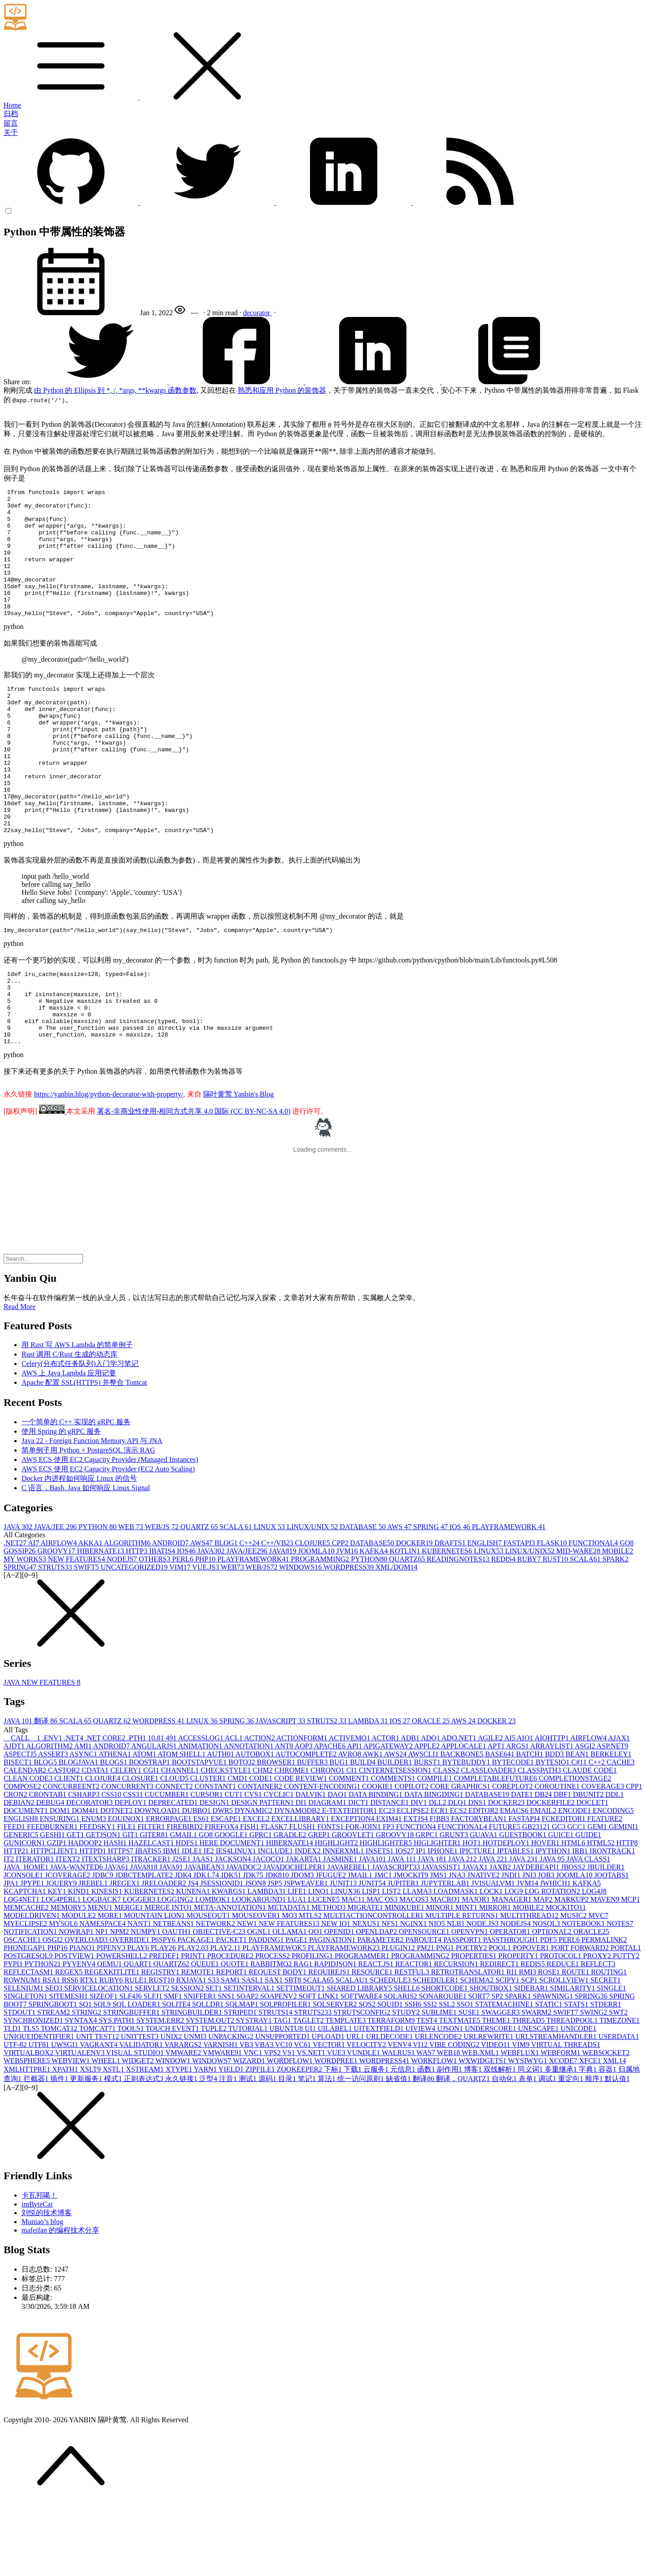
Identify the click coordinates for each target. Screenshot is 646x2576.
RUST (556, 1630)
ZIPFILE (261, 2140)
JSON (256, 1954)
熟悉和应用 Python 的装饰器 (282, 390)
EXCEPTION (353, 1890)
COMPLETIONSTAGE (575, 1849)
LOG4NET (22, 1970)
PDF (549, 2011)
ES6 (202, 1890)
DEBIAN (20, 1874)
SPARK (615, 1630)
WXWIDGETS (483, 2132)
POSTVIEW (75, 2027)
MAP (543, 1970)
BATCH (530, 1825)
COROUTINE (558, 1857)
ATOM (144, 1825)
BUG (339, 1833)
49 (172, 1809)
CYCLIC (280, 1865)
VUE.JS (206, 1638)
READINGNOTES (459, 1630)
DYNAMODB (298, 1882)
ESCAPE (227, 1890)
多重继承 (562, 2140)
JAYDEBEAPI (537, 1938)
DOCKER (415, 1614)
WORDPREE (336, 2132)
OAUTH (177, 2003)
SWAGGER (501, 2083)
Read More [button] (20, 1378)
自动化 (505, 2150)
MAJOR (477, 1970)
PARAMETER (381, 2011)
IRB (581, 1922)
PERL (183, 1630)
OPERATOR (511, 2003)
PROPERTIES (474, 2027)
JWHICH (556, 1954)
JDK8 (278, 1946)
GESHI (53, 1906)
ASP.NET (613, 1817)
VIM (181, 1638)
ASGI (585, 1817)
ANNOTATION (249, 1817)
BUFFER (313, 1833)
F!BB (440, 1890)
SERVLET (153, 2059)
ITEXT (69, 1930)
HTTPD (93, 1922)
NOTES (620, 1995)
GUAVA (484, 1906)
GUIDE (589, 1906)
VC (284, 2116)
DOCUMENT (27, 1882)
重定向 (571, 2150)
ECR (440, 1882)
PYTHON (98, 1598)
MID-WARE (579, 1622)
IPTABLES (516, 1922)
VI (421, 2116)
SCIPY (508, 2051)
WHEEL (107, 2132)
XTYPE (180, 2140)
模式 (114, 2150)
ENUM (94, 1890)
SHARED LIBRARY (360, 2059)
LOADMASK (456, 1962)
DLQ (458, 1874)
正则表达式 (144, 2150)
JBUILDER (606, 1938)
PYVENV (80, 2035)
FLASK (553, 1614)
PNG (446, 2019)
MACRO (446, 1970)
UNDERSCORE (491, 2099)
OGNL (259, 2003)
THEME (497, 2091)
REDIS (504, 1630)
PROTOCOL (561, 2027)
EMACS (515, 1882)
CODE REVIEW (301, 1849)
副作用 (450, 2140)
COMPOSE (23, 1857)
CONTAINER (261, 1857)
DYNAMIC (254, 1882)
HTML (574, 1914)
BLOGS (114, 1833)
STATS (577, 2075)
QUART (138, 2035)
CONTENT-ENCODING (323, 1857)
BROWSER (277, 1833)
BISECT (19, 1833)
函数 (427, 2140)
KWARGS (230, 1962)
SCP (530, 2051)
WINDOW (173, 2132)
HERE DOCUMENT (232, 1914)
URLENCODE (439, 2108)
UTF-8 (16, 2116)
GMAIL (184, 1906)
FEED (15, 1898)
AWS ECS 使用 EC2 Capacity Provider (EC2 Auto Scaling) (108, 1540)
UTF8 (40, 2116)
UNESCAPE (539, 2099)
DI (302, 1874)
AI (34, 1614)
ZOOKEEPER (300, 2140)
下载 (353, 2140)
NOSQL (547, 1995)
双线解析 (501, 2140)
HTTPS (121, 1922)
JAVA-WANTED (77, 1938)
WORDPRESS (349, 1638)
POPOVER (532, 2019)
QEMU (110, 2035)
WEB (131, 1598)
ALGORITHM (128, 1614)
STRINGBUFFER (132, 2083)
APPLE (427, 1817)
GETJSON (104, 1906)
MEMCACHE (27, 1978)
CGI (152, 1841)
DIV (419, 1874)
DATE (523, 1865)
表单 (528, 2150)
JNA (458, 1946)
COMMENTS (394, 1849)
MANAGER (512, 1970)
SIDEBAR (532, 2059)
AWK (373, 1825)
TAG (282, 2091)
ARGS (518, 1817)
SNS (227, 2067)
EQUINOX (127, 1890)
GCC (577, 1898)
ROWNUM (23, 2051)
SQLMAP (243, 2075)
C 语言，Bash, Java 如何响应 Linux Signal (86, 1559)
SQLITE (177, 2075)
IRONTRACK (612, 1922)
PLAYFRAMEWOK (275, 2019)
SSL (448, 2075)
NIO (437, 1995)
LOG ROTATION (553, 1962)
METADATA (289, 1978)
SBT (293, 2051)
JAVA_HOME (27, 1938)
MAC (354, 1970)
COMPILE (435, 1849)
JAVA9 (172, 1938)
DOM (61, 1882)
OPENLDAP (377, 2003)
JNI (530, 1946)
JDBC (103, 1946)
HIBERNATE (101, 1622)
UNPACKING (231, 2108)
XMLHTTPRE (28, 2140)
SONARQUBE (443, 2067)
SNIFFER (201, 2067)
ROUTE (576, 2043)
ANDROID (171, 1614)
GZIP (57, 1914)
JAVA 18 (433, 1930)
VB (247, 2116)
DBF (563, 1865)
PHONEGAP (25, 2019)
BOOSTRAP (150, 1833)
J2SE (182, 1930)
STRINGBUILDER (193, 2083)
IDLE (192, 1922)
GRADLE (291, 1906)
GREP (320, 1906)
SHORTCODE (445, 2059)
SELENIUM (24, 2059)
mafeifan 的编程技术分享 (60, 2301)
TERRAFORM (392, 2091)
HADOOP (86, 1914)
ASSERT (54, 1825)
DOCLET (592, 1874)
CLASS (447, 1841)
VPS (273, 2124)
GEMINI (623, 1898)
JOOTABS (611, 1946)
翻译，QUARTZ (464, 2150)
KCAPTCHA (26, 1962)
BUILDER (395, 1833)
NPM (120, 2003)
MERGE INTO (169, 1978)
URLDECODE (390, 2108)
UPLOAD (329, 2108)
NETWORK (216, 1995)
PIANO (83, 2019)
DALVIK (311, 1865)
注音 (229, 2150)
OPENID (340, 2003)
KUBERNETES (448, 1622)
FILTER (152, 1898)
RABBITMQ (271, 2035)
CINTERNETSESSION (396, 1841)
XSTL (114, 2140)
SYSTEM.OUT (211, 2091)
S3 (214, 2051)
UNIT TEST (98, 2108)
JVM (347, 1622)
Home (12, 105)
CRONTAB (48, 1865)
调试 (548, 2150)
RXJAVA (192, 2051)
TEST (427, 2091)
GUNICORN (25, 1914)
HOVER (546, 1914)
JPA (12, 1954)
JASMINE (341, 1930)
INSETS (380, 1922)
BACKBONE (463, 1825)
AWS (400, 1598)
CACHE (620, 1833)
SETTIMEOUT (301, 2059)
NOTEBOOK (584, 1995)
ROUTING (609, 2043)
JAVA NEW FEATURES (42, 1753)
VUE (337, 2124)
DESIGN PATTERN (263, 1874)
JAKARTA (304, 1930)
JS (194, 1954)
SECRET (605, 2051)
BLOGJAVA (79, 1833)
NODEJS (123, 1630)
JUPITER (404, 1954)
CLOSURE (141, 1849)
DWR (224, 1882)
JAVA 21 (463, 1930)
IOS (461, 1598)
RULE (137, 2051)
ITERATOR (36, 1930)
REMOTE (198, 2043)
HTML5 (601, 1914)
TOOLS (131, 2099)
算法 (327, 2150)
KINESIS (107, 1962)
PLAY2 (164, 2019)
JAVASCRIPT (281, 1792)
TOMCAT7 (98, 2099)
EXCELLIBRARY (301, 1890)
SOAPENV (279, 2067)
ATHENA (115, 1825)
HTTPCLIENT (55, 1922)
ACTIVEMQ (350, 1809)
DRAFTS (450, 1614)
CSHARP (84, 1865)
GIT (131, 1906)
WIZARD (250, 2132)
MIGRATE (366, 1978)
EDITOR (484, 1882)
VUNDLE (364, 2124)
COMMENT (350, 1849)
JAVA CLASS (589, 1930)
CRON (16, 1865)
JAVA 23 (524, 1930)
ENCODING (613, 1882)
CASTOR (65, 1841)
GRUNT (455, 1906)
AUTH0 (221, 1825)
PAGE (297, 2011)
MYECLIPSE (26, 1995)
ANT (285, 1817)
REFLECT (598, 2035)
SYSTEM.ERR (161, 2091)
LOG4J (594, 1962)
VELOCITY (367, 2116)
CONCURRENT (128, 1857)
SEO (54, 2059)
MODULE (79, 1987)
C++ (250, 1614)
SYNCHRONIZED (34, 2091)
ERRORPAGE (169, 1890)
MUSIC (574, 1987)
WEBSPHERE (28, 2132)
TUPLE (214, 2099)
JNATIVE (484, 1946)
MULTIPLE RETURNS (462, 1987)
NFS (390, 1995)
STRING (87, 2083)
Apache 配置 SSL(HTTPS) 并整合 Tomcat (84, 1453)
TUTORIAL (249, 2099)
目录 (288, 2150)
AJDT (15, 1817)
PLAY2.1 (226, 2019)
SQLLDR (208, 2075)
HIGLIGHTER (438, 1914)
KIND (79, 1962)
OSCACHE (23, 2011)
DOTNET (117, 1882)
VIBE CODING (455, 2116)
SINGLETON (26, 2067)
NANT (140, 1995)
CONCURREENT (72, 1857)
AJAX (619, 1809)
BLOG (227, 1614)
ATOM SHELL (182, 1825)
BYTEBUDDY (467, 1833)
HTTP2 (17, 1922)
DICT (359, 1874)
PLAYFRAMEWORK (509, 1598)
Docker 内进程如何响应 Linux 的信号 (79, 1549)
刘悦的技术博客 (47, 2284)
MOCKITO (566, 1978)
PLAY (139, 2019)
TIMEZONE (619, 2091)
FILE (127, 1898)
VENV (400, 2116)
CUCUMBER (168, 1865)
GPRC (261, 1906)
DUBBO (197, 1882)
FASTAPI (520, 1614)
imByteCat (37, 2275)
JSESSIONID (222, 1954)
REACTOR (414, 2035)
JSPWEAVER (306, 1954)
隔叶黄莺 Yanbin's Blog (238, 1165)
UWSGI (65, 2116)
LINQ (319, 1962)
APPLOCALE (464, 1817)
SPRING (431, 1598)
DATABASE (363, 1598)
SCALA (237, 1598)
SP (498, 2067)
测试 (248, 2150)
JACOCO (269, 1930)
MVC (598, 1987)
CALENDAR (26, 1841)
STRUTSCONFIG (362, 2083)
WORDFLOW (290, 2132)
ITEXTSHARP (106, 1930)
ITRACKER (151, 1930)
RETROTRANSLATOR (468, 2043)
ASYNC (84, 1825)
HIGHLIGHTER (387, 1914)
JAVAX (476, 1938)
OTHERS (155, 1630)
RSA (52, 2051)
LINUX (270, 1598)
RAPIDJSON (336, 2035)
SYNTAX (82, 2091)
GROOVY (57, 1622)
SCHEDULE (391, 2051)
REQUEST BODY (278, 2043)
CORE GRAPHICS (461, 1857)
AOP (304, 1817)
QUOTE (235, 2035)
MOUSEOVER (257, 1987)
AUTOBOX (255, 1825)
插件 (60, 2150)
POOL (501, 2019)
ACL (234, 1809)
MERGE (129, 1978)
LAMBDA (368, 1792)
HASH (116, 1914)
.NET (16, 1614)
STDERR (605, 2075)
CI (352, 1841)
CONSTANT (216, 1857)
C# (580, 1833)
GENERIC (22, 1906)
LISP (372, 1962)
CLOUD (175, 1849)
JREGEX (125, 1954)
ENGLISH (485, 1614)
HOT (473, 1914)
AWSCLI (424, 1825)
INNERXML (344, 1922)
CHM (263, 1841)
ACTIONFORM (302, 1809)
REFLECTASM (29, 2043)
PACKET (232, 2011)
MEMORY (68, 1978)
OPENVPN (470, 2003)
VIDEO (496, 2116)
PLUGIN (399, 2019)
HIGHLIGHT (337, 1914)
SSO (466, 2075)
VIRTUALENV (80, 2124)
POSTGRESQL (29, 2027)
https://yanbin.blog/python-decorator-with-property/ (108, 1165)
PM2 (426, 2019)
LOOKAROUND (259, 1970)
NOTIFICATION (31, 2003)
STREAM (54, 2083)
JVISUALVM (493, 1954)
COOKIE (378, 1857)
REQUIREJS (329, 2043)
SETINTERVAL (250, 2059)
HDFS (188, 1914)
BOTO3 (242, 1833)
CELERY (126, 1841)
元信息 (403, 2140)
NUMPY (146, 2003)
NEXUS (366, 1995)
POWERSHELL (122, 2027)
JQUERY (62, 1954)
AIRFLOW (59, 1614)
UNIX (172, 2108)
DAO (338, 1865)
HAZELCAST (151, 1914)
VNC (254, 2124)
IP (422, 1922)
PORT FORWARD (581, 2019)
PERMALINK (604, 2011)
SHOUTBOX (492, 2059)
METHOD (329, 1978)
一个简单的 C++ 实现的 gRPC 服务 (76, 1493)
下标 (334, 2140)
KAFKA (374, 1622)
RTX (89, 2051)
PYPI (14, 2035)
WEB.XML (481, 2124)
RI (512, 2043)
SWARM (537, 2083)
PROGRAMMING (321, 1630)
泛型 (209, 2150)
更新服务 (87, 2150)
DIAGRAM (328, 1874)
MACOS (414, 1970)
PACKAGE (196, 2011)
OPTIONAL (552, 2003)
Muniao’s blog (42, 2293)
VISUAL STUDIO (136, 2124)
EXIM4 (390, 1890)
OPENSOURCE (425, 2003)
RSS (71, 2051)
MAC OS (383, 1970)
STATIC (549, 2075)
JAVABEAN (205, 1938)
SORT (480, 2067)
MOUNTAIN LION (155, 1987)
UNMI (196, 2108)
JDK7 (254, 1946)
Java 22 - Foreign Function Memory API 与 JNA (92, 1512)
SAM (231, 2051)
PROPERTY (519, 2027)
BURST (428, 1833)
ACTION (260, 1809)
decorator (257, 313)
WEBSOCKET (606, 2124)
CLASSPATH (540, 1841)
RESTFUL (412, 2043)
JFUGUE (332, 1946)
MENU (101, 1978)
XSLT (91, 2140)
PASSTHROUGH (511, 2011)
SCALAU (353, 2051)
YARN (206, 2140)
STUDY (406, 2083)
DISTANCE (390, 1874)
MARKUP (572, 1970)
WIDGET (139, 2132)
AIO (526, 1809)
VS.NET (312, 2124)
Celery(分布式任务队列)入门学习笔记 (80, 1435)
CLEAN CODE (29, 1849)
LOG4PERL (62, 1970)
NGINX (414, 1995)
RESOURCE (373, 2043)
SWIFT (87, 1638)
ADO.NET (459, 1809)
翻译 (46, 1792)
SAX (274, 2051)
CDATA (96, 1841)
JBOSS (574, 1938)
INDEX (309, 1922)
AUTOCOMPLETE (306, 1825)
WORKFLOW (434, 2132)
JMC (383, 1946)
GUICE (562, 1906)
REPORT (232, 2043)
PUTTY (626, 2027)
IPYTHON (553, 1922)
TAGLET (309, 2091)
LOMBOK (213, 1970)
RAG (304, 2035)
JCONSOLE (24, 1946)
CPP (341, 1614)
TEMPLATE (346, 2091)
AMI (83, 1817)
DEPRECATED (173, 1874)
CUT (234, 1865)
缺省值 (399, 2150)
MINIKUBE (405, 1978)
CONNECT (175, 1857)
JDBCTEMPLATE (145, 1946)
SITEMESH (69, 2067)
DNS (478, 1874)
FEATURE (604, 1890)
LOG (515, 1962)
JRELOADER (164, 1954)
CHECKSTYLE (227, 1841)
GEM (598, 1898)
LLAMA (417, 1962)
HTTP (137, 1622)
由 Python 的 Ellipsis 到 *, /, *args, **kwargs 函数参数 (115, 390)
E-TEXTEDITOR (350, 1882)
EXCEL (257, 1890)
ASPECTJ (21, 1825)
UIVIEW (421, 2099)
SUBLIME (440, 2083)
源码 (268, 2150)
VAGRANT (99, 2116)
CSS (112, 1865)
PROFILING (313, 2027)
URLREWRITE (489, 2108)
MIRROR (496, 1978)
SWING (594, 2083)
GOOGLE (231, 1906)
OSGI (54, 2011)
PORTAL (626, 2019)
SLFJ (154, 2067)
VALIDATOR (142, 2116)
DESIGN (215, 1874)
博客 (474, 2140)
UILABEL (336, 2099)
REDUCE (564, 2035)
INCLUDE (276, 1922)
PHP (206, 1630)
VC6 (303, 2116)
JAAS (203, 1930)
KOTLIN (406, 1622)
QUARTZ (200, 1598)
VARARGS (184, 2116)
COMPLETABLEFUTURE (496, 1849)
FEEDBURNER (53, 1898)
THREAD (529, 2091)
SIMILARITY (573, 2059)
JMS (439, 1946)
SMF (174, 2067)
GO (627, 1614)
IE (210, 1922)
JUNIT (344, 1954)
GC (559, 1898)
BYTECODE (514, 1833)
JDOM (303, 1946)
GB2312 (537, 1898)
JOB (547, 1946)
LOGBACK (102, 1970)
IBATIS (163, 1622)
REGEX (69, 2043)
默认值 (617, 2150)
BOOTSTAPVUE (200, 1833)
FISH (250, 1898)
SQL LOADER (137, 2075)
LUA (298, 1970)
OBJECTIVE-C (219, 2003)
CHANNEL (181, 1841)
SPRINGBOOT (54, 2075)
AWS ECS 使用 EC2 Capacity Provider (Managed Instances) (110, 1531)
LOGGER (139, 1970)
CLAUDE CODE (589, 1841)
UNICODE (579, 2099)
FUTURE (505, 1898)
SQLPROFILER (286, 2075)
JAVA (19, 1598)
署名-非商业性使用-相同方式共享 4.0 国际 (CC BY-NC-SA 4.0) (194, 1182)
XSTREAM (146, 2140)
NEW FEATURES (77, 1630)
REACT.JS (376, 2035)
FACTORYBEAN (479, 1890)
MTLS (311, 1987)
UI (311, 2099)
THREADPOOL (572, 2091)
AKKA (91, 1614)
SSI (431, 2075)
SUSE (469, 2083)
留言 (11, 123)
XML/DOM (396, 1638)
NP (102, 2003)
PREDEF (165, 2027)
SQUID (391, 2075)
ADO (431, 1809)
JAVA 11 (403, 1930)
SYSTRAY (254, 2091)
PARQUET (424, 2011)
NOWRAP (77, 2003)
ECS (459, 1882)
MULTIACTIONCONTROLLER (374, 1987)
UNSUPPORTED (283, 2108)
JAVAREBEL (349, 1938)
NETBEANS (174, 1995)
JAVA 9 (553, 1930)
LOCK (492, 1962)
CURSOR (208, 1865)
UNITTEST (140, 2108)
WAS (426, 2124)
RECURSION (457, 2035)
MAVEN (605, 1970)
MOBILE (617, 1622)
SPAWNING (554, 2067)
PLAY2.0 (194, 2019)
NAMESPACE (103, 1995)
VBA (265, 2116)
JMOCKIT (411, 1946)
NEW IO (336, 1995)
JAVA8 (283, 1622)
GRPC (427, 1906)
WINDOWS (301, 1638)
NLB (457, 1995)
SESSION (188, 2059)
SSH (414, 2075)
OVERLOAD (87, 2011)
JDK (184, 1946)
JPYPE (33, 1954)
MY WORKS (26, 1630)
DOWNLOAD (158, 1882)
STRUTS (56, 1638)
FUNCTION (417, 1898)
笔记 (308, 2150)
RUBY (529, 1630)
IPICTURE (478, 1922)
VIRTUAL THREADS (565, 2116)
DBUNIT (589, 1865)
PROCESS (273, 2027)
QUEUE (206, 2035)
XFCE (591, 2132)
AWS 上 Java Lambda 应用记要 (69, 1444)
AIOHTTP (553, 1809)
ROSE (550, 2043)
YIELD (231, 2140)
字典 (588, 2140)
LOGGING (176, 1970)
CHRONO (328, 1841)
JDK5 (232, 1946)
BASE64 (500, 1825)
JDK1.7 (207, 1946)
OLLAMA (290, 2003)
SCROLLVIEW (564, 2051)
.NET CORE (106, 1809)
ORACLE (431, 1792)
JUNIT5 (372, 1954)
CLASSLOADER (489, 1841)
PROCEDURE (231, 2027)
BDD (555, 1825)
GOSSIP (20, 1622)
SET (214, 2059)
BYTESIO (554, 1833)
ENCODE (575, 1882)
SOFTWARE (362, 2067)
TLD (13, 2099)
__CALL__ (23, 1809)
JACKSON (234, 1930)
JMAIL (361, 1946)
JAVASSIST (442, 1938)
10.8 (157, 1809)
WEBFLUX (521, 2124)
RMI (528, 2043)
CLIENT (69, 1849)
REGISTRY (161, 2043)
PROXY (598, 2027)
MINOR (440, 1978)
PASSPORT (463, 2011)
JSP (275, 1954)
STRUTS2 (328, 1792)
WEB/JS (162, 1598)
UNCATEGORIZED (134, 1638)
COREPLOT (513, 1857)
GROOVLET (354, 1906)
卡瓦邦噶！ (39, 2266)
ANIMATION (201, 1817)
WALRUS (399, 2124)
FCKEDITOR (565, 1890)
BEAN (578, 1825)
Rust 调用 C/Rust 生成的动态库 (70, 1425)
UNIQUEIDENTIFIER (40, 2108)
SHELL (408, 2059)
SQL (102, 2075)
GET (76, 1906)
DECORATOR (90, 1874)
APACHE (330, 1817)
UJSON (451, 2099)
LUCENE (324, 1970)
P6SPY (164, 2011)
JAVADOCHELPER (295, 1938)
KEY (58, 1962)
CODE (262, 1849)
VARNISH (221, 2116)
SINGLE (611, 2059)
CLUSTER (208, 1849)
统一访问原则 (361, 2150)
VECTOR (329, 2116)
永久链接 (182, 2150)
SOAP (248, 2067)
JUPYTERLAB (446, 1954)
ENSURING (60, 1890)
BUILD (363, 1833)
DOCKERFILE (551, 1874)
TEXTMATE (460, 2091)
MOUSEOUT (209, 1987)
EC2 (388, 1882)
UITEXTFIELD (380, 2099)
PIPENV (112, 2019)
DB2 (544, 1865)
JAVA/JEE (56, 1598)
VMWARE (184, 2124)
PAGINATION (333, 2011)
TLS (32, 2099)
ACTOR (386, 1809)
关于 (11, 132)
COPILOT (413, 1857)
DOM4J (86, 1882)
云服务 (376, 2140)
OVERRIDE (130, 2011)
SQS (368, 2075)
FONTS (331, 1898)
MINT (467, 1978)
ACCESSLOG (201, 1809)
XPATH (66, 2140)
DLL (438, 1874)
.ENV (53, 1809)
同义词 (531, 2140)
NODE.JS (484, 1995)
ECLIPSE (414, 1882)
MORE (111, 1987)
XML (614, 2132)
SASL (253, 2051)
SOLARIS (401, 2067)
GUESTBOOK (523, 1906)
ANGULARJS (154, 1817)
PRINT (194, 2027)
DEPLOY (131, 1874)
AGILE (491, 1809)
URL (356, 2108)
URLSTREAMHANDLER (556, 2108)
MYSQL (64, 1995)
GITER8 (155, 1906)
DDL (615, 1865)
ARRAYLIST (552, 1817)
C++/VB (278, 1614)
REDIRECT (500, 2035)
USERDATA (618, 2108)
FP (389, 1898)
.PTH (137, 1809)
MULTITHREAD (530, 1987)
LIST (392, 1962)
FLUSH (303, 1898)
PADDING (267, 2011)
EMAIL (544, 1882)
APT (497, 1817)
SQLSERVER (335, 2075)
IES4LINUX (237, 1922)
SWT (618, 2083)
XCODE (564, 2132)
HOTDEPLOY (507, 1914)
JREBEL (94, 1954)
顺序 (595, 2150)
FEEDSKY (98, 1898)
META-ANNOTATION (231, 1978)
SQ (86, 2075)
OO (316, 2003)
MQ (290, 1987)
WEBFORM (561, 2124)
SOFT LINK (319, 2067)
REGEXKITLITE (112, 2043)
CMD (238, 1849)
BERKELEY (611, 1825)
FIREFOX (222, 1898)
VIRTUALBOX (29, 2124)
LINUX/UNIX (313, 1598)
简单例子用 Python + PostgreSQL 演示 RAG (88, 1521)
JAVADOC (244, 1938)
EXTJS (416, 1890)
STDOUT (20, 2083)
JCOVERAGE (68, 1946)
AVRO (350, 1825)
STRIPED (241, 2083)
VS (289, 2124)
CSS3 (133, 1865)
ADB (411, 1809)
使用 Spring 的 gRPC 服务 (61, 1502)
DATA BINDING (376, 1865)
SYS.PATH (117, 2091)
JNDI (512, 1946)
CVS (254, 1865)
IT (10, 1930)
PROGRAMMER (363, 2027)
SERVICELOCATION (99, 2059)
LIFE (298, 1962)
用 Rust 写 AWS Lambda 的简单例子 (77, 1416)
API (355, 1817)
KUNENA (194, 1962)
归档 (11, 113)
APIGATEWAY (388, 1817)
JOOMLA (317, 1622)
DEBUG (51, 1874)
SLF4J (131, 2067)
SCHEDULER (436, 2051)
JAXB (501, 1938)
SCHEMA (478, 2051)
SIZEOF (104, 2067)
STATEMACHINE (505, 2075)
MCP (630, 1970)
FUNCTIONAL (594, 1614)
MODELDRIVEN (32, 1987)
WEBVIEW (72, 2132)
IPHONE (443, 1922)
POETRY (472, 2019)
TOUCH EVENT (173, 2099)
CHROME (292, 1841)
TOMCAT (60, 2099)
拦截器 (36, 2150)
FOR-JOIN (364, 1898)
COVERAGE (603, 1857)
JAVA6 (118, 1938)
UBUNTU (287, 2099)
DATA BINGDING (434, 1865)
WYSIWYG (528, 2132)
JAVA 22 (494, 1930)
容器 (608, 2140)
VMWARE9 (223, 2124)
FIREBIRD (185, 1898)
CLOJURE (313, 1614)
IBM (172, 1922)
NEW (247, 1995)
